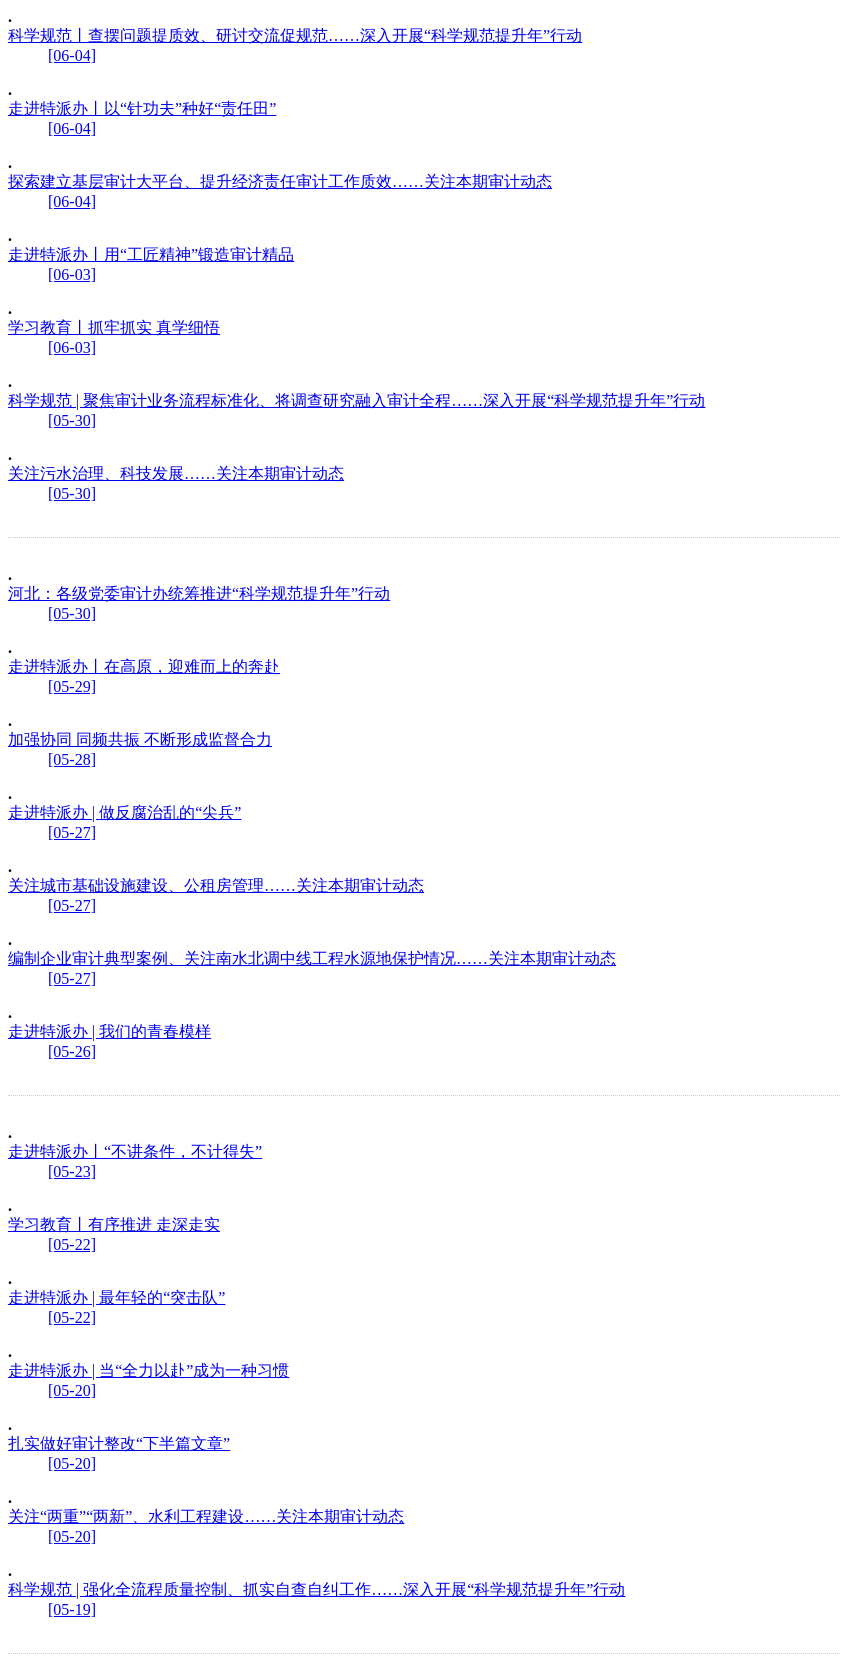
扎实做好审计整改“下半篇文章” (119, 1443)
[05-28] (72, 759)
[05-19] (72, 1609)
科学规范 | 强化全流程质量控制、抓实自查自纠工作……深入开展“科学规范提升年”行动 (316, 1589)
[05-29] (72, 686)
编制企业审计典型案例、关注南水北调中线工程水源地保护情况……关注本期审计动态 (312, 958)
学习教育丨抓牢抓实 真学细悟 (114, 327)
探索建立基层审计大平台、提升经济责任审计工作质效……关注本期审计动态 (280, 181)
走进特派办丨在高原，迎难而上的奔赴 (144, 666)
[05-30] (72, 420)
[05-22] (72, 1244)
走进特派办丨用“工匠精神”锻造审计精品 (151, 254)
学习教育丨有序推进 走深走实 (114, 1224)
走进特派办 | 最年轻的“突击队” (116, 1297)
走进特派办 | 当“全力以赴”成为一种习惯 (148, 1370)
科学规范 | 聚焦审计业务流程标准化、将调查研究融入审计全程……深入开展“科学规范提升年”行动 (356, 400)
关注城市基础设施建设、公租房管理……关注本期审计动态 (216, 885)
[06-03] (72, 274)
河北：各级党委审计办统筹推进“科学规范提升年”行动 (199, 593)
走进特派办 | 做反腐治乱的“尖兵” (124, 812)
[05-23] (72, 1171)
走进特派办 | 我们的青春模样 (109, 1031)
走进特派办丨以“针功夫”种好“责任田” (142, 108)
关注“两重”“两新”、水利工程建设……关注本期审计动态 (206, 1516)
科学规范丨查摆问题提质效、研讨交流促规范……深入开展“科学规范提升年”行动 (295, 35)
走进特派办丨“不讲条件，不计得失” (135, 1151)
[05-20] (72, 1390)
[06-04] (72, 55)
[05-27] (72, 832)
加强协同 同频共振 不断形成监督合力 (140, 739)
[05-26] (72, 1051)
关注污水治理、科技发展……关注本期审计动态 (176, 473)
